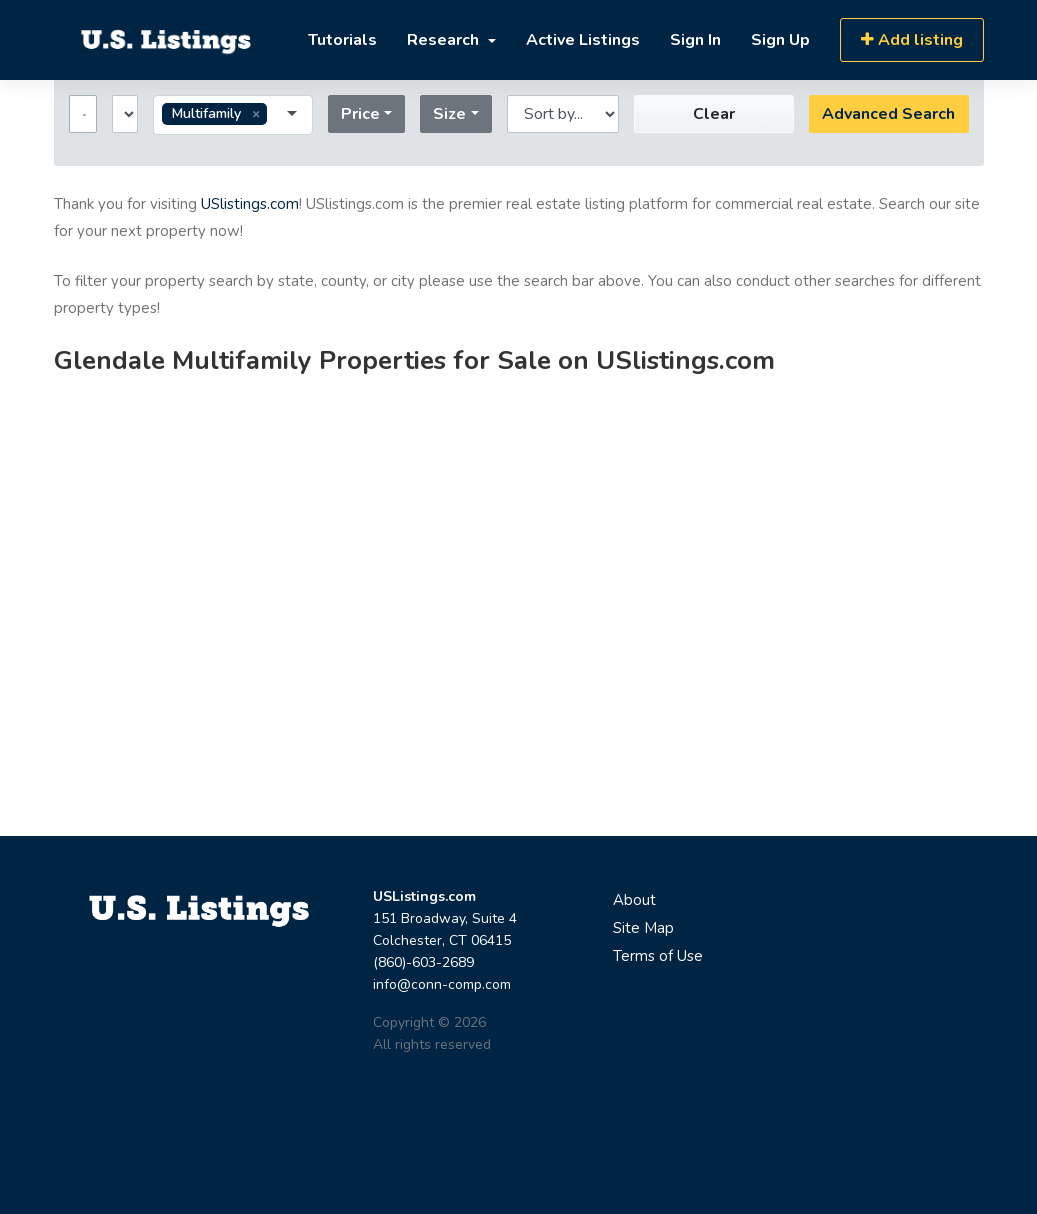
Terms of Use (658, 956)
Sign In (695, 40)
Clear (714, 114)
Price (360, 114)
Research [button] (445, 40)
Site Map (643, 928)
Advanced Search (888, 114)
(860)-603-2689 (423, 962)
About (634, 900)
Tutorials (342, 40)
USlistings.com (250, 204)
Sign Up (780, 40)
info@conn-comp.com (442, 984)
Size (449, 114)
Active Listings (583, 40)
